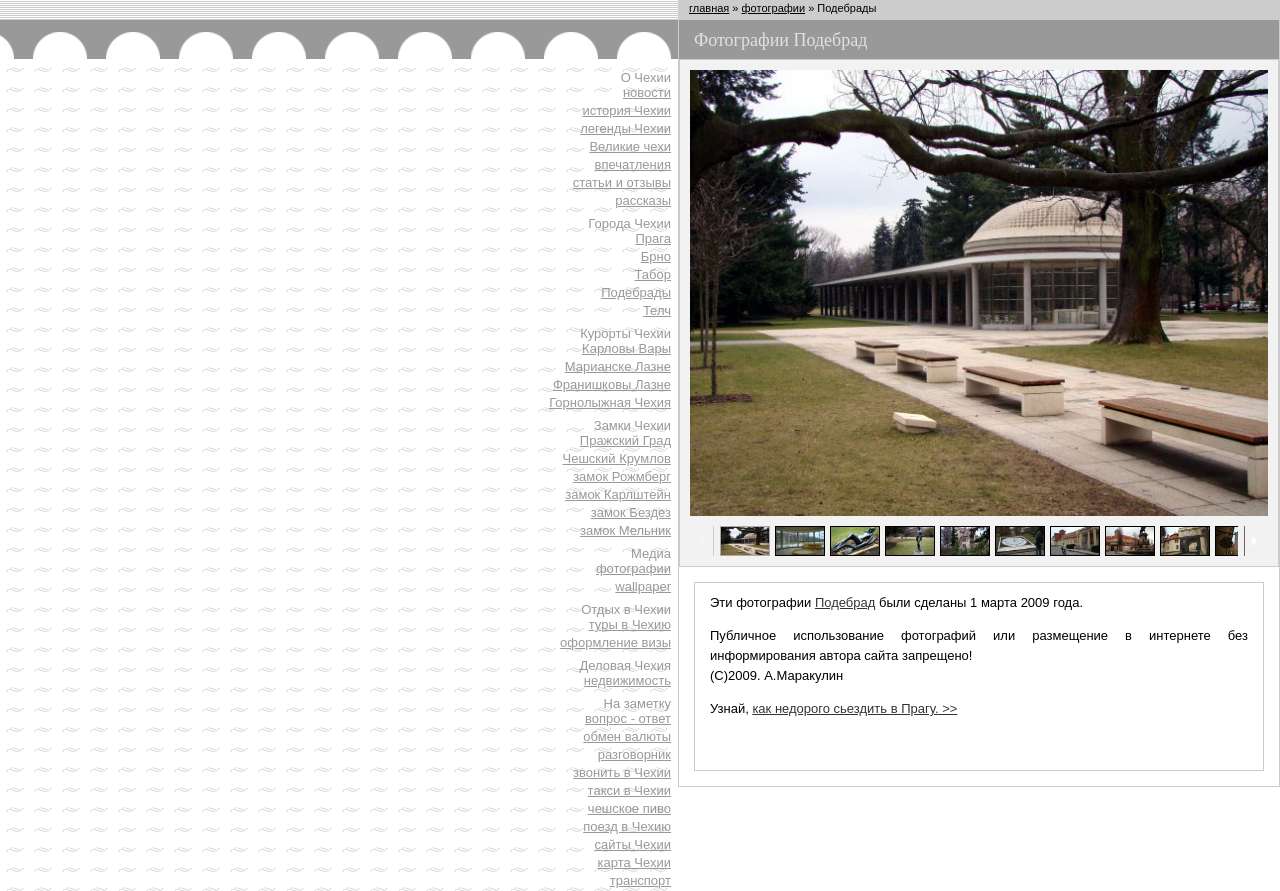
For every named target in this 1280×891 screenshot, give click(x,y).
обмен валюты (627, 736)
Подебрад (845, 602)
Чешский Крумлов (617, 458)
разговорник (634, 754)
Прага (654, 238)
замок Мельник (625, 530)
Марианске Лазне (618, 366)
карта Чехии (634, 862)
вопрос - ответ (628, 718)
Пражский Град (625, 440)
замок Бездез (631, 512)
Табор (653, 274)
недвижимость (627, 680)
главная (709, 8)
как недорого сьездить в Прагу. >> (854, 708)
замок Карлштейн (618, 494)
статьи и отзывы (622, 182)
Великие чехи (630, 146)
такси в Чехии (629, 790)
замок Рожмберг (622, 476)
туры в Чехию (630, 624)
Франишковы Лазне (612, 384)
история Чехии (626, 110)
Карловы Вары (626, 348)
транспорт (640, 880)
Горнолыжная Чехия (610, 402)
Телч (657, 310)
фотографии (633, 568)
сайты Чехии (632, 844)
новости (647, 92)
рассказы (643, 200)
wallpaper (643, 586)
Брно (656, 256)
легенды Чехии (625, 128)
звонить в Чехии (622, 772)
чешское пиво (629, 808)
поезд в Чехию (627, 826)
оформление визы (615, 642)
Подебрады (636, 292)
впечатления (633, 164)
